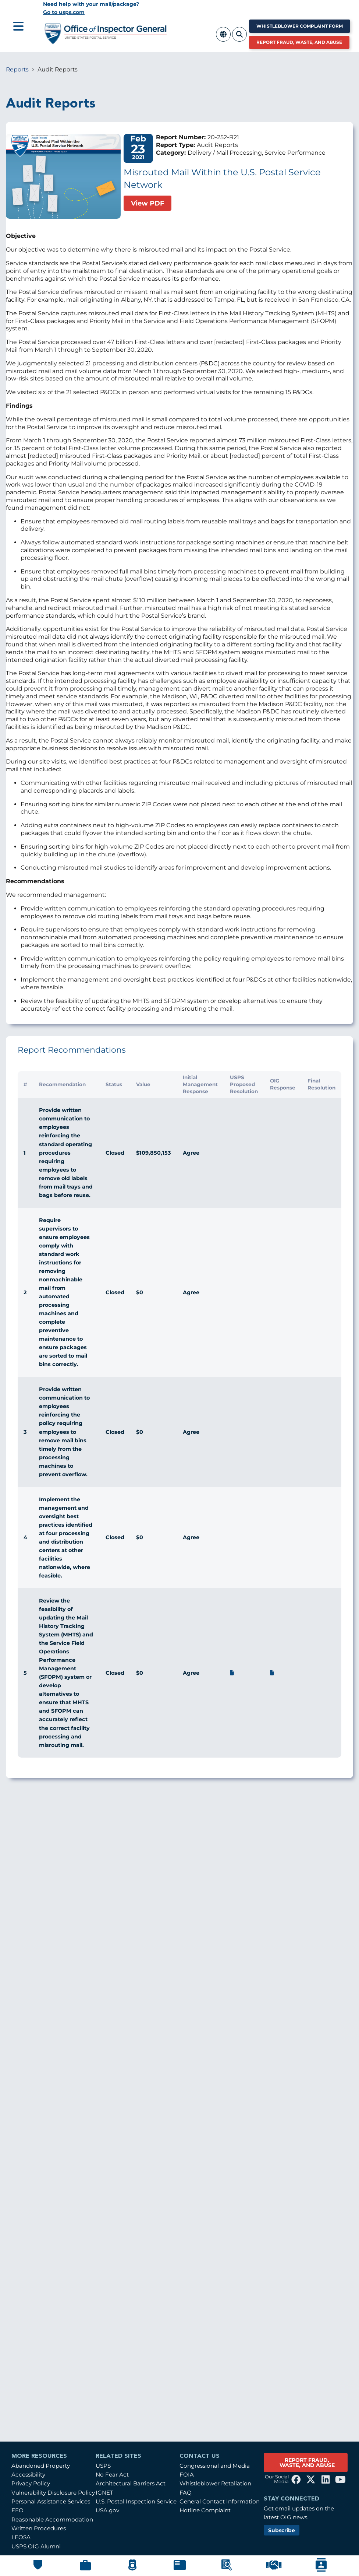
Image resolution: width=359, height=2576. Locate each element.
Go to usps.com (64, 12)
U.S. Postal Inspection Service (136, 2501)
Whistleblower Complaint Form (299, 26)
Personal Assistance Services (50, 2501)
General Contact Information (220, 2501)
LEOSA (21, 2537)
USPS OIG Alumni (36, 2546)
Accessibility (28, 2474)
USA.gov (107, 2510)
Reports (17, 69)
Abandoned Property (40, 2465)
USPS (103, 2465)
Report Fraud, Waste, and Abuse (299, 42)
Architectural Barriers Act (131, 2483)
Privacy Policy (30, 2483)
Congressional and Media (215, 2465)
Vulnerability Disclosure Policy (53, 2492)
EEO (17, 2510)
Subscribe (281, 2530)
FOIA (187, 2474)
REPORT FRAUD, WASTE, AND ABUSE (307, 2462)
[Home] (106, 41)
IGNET (104, 2492)
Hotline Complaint (205, 2510)
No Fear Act (112, 2474)
